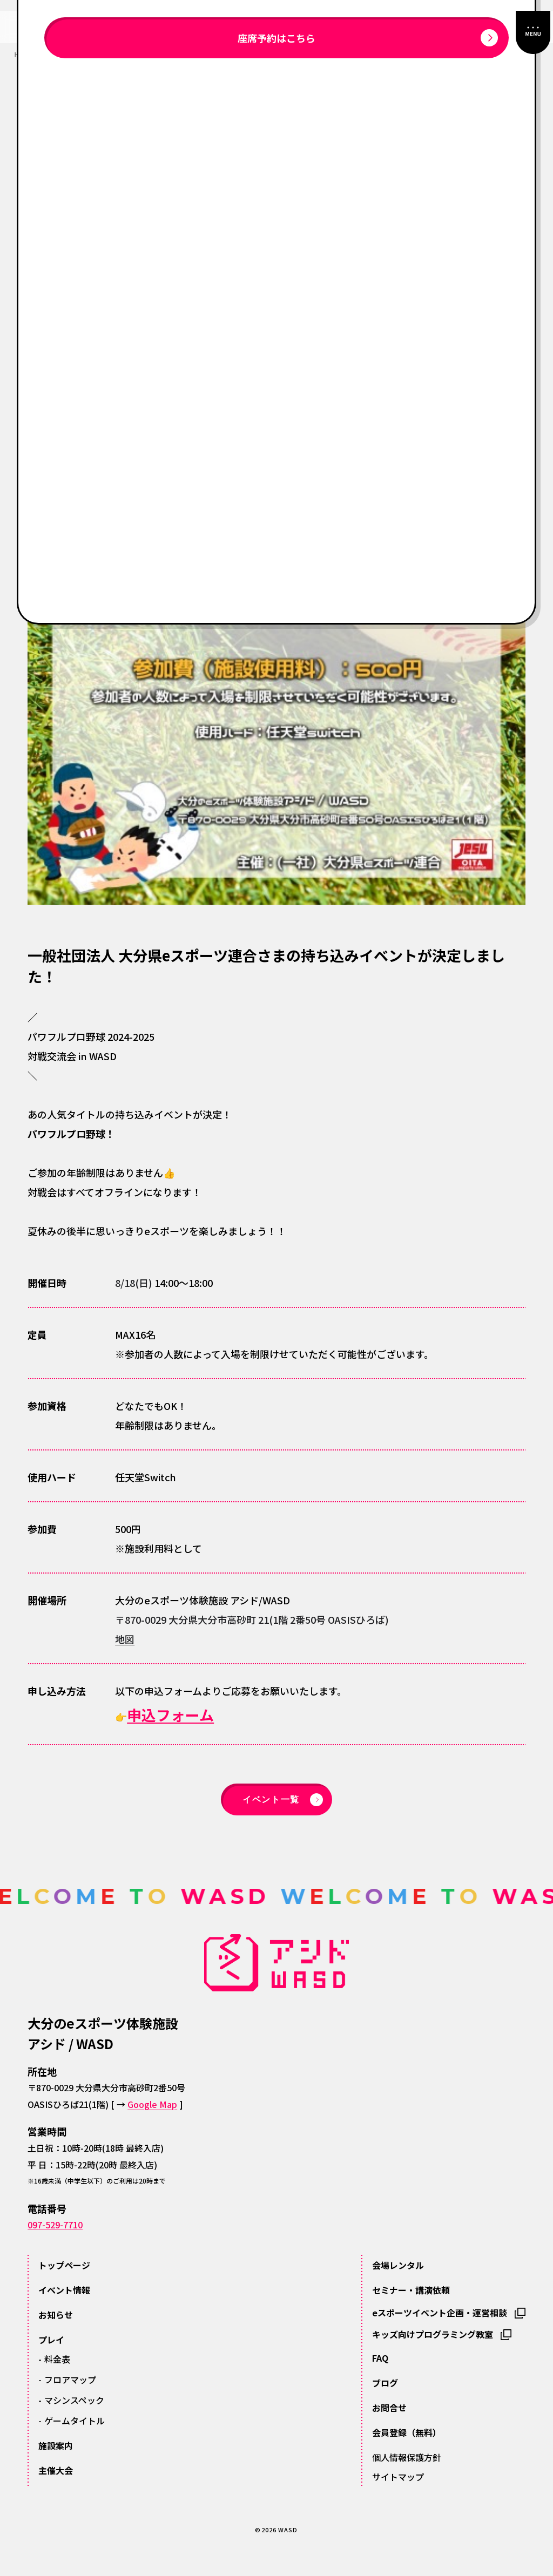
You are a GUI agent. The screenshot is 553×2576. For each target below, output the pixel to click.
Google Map (152, 2104)
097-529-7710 (55, 2224)
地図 (124, 1639)
